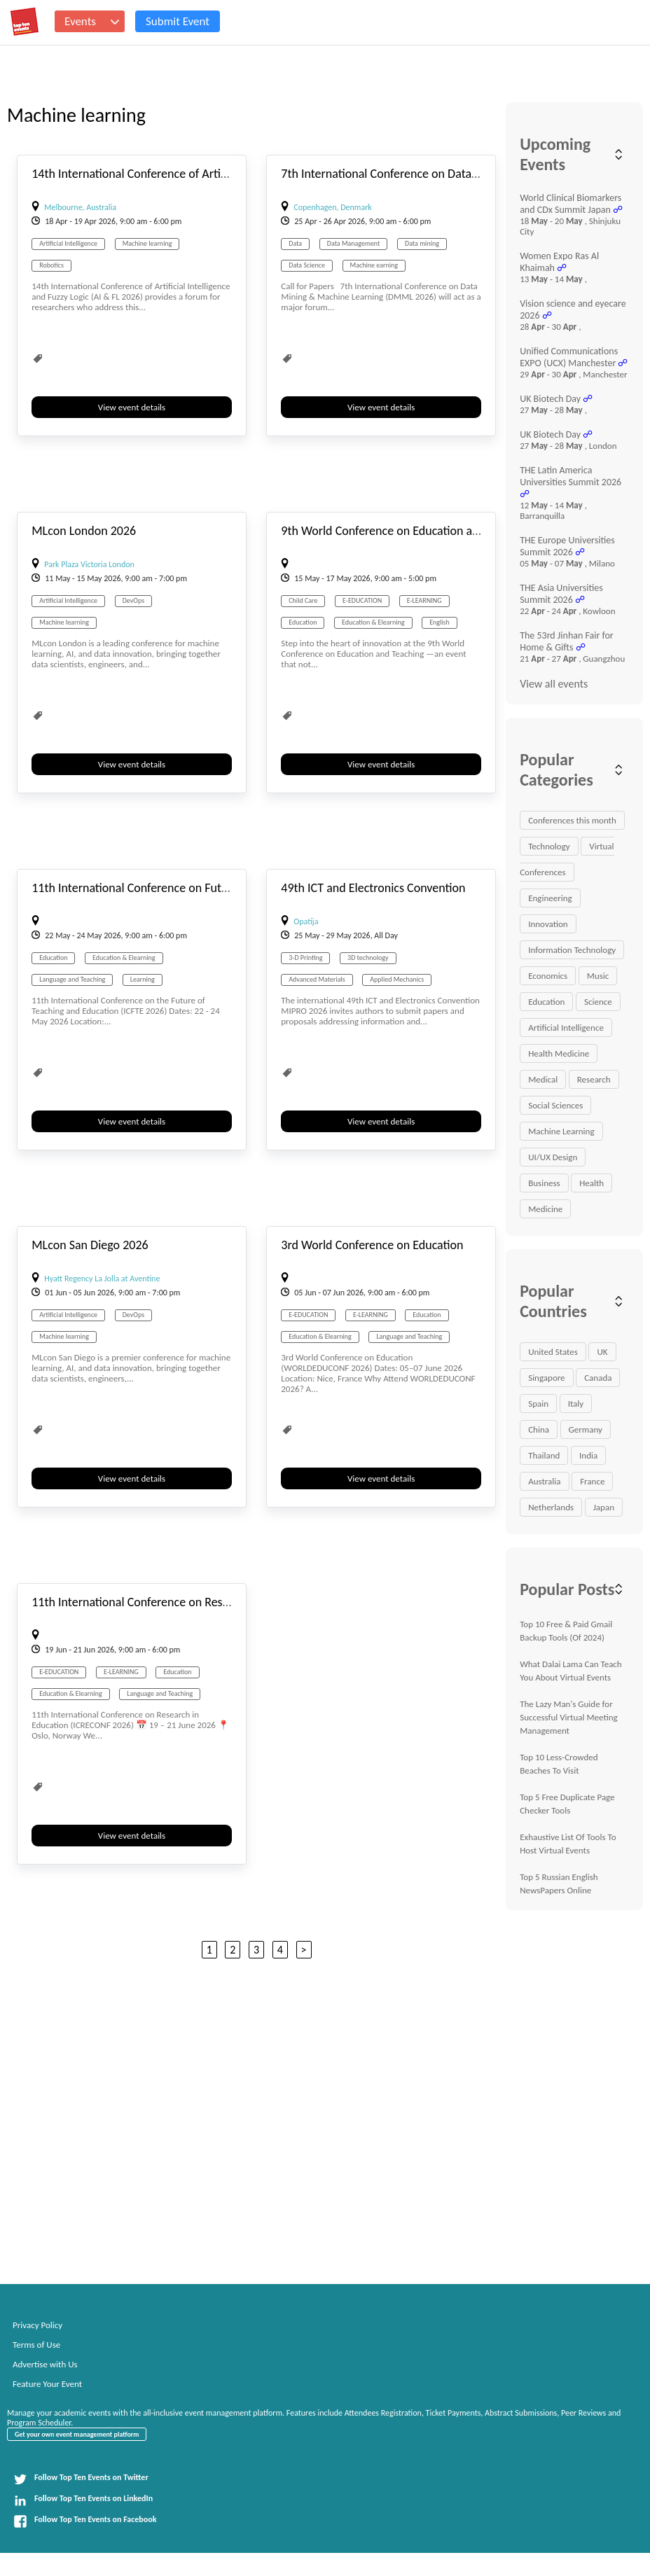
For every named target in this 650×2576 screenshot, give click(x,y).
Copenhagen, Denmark (332, 207)
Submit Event (177, 21)
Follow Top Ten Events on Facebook (84, 2521)
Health (591, 1183)
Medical (543, 1079)
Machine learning (147, 243)
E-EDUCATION (362, 600)
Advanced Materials (317, 979)
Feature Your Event (47, 2384)
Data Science (307, 265)
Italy (576, 1403)
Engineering (550, 898)
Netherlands (551, 1507)
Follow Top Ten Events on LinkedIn (83, 2500)
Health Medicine (558, 1053)
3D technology (368, 957)
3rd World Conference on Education (372, 1245)
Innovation (547, 924)
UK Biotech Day (550, 399)
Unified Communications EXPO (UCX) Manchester (569, 357)
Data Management (353, 243)
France (592, 1481)
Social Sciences (555, 1105)
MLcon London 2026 (84, 530)
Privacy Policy (37, 2325)
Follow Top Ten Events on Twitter (80, 2479)
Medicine (545, 1209)
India (588, 1455)
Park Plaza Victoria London (89, 564)
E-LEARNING (424, 600)
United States (553, 1351)
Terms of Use (36, 2344)
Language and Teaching (72, 979)
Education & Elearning (373, 622)
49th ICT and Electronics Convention (373, 888)
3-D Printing (305, 957)
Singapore (546, 1377)
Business (544, 1183)
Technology (549, 846)
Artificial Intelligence (68, 243)
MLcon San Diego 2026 (90, 1245)
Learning (142, 979)
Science (598, 1001)
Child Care (303, 600)
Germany (585, 1429)
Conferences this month (572, 820)
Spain (538, 1403)
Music (598, 975)
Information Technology (572, 950)
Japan (603, 1507)
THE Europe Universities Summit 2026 (567, 546)
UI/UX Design (552, 1157)
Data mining (422, 243)
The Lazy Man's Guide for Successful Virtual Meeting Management (568, 1717)
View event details (131, 407)
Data (295, 243)
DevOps (133, 600)
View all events (554, 683)
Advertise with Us (45, 2364)
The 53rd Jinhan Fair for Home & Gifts (567, 641)
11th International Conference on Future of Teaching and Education (203, 888)
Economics (547, 975)
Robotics (51, 265)
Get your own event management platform (77, 2434)
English (439, 622)
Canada (597, 1377)
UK (602, 1351)
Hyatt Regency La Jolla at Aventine (102, 1278)
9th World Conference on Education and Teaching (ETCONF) (432, 530)
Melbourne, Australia (80, 207)
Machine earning (374, 265)
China (538, 1429)
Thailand (544, 1455)
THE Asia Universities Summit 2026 (561, 594)
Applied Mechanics (397, 979)
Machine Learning (561, 1131)
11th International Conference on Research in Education (174, 1602)
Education (303, 622)
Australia (544, 1481)
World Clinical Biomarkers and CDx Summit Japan (570, 204)
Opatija (305, 921)
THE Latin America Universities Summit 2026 (570, 476)
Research (594, 1079)
